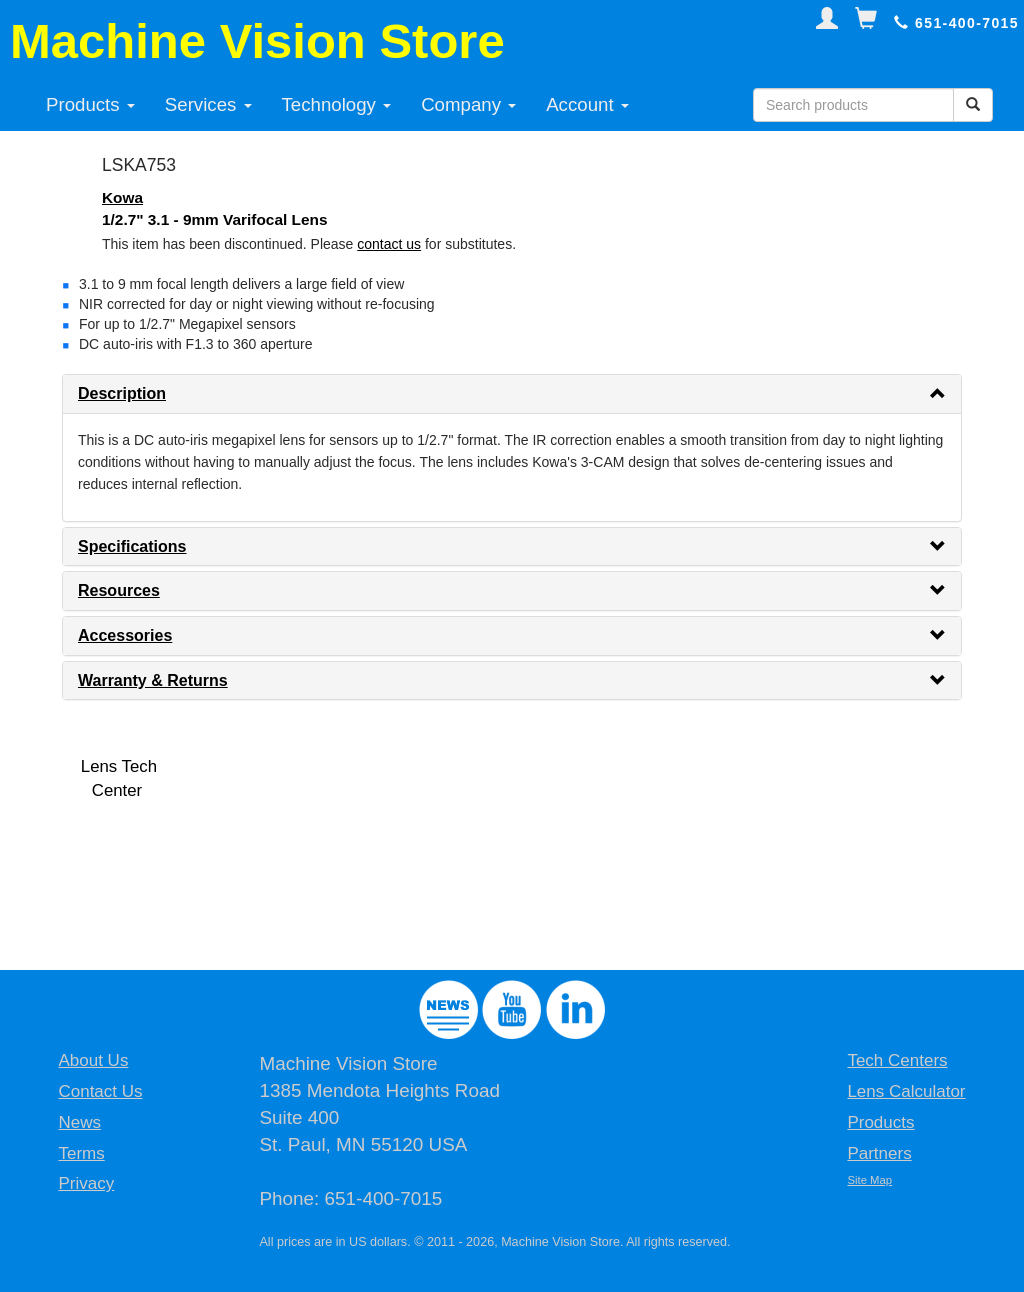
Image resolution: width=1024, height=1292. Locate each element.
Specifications (132, 546)
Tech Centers (897, 1060)
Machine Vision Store (257, 41)
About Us (93, 1060)
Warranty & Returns (153, 680)
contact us (389, 244)
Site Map (869, 1180)
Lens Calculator (906, 1091)
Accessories (125, 635)
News (79, 1122)
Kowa (122, 197)
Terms (81, 1153)
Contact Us (100, 1091)
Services (208, 104)
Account (587, 104)
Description (122, 393)
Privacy (86, 1183)
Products (90, 104)
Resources (119, 590)
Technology (337, 104)
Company (468, 104)
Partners (879, 1153)
